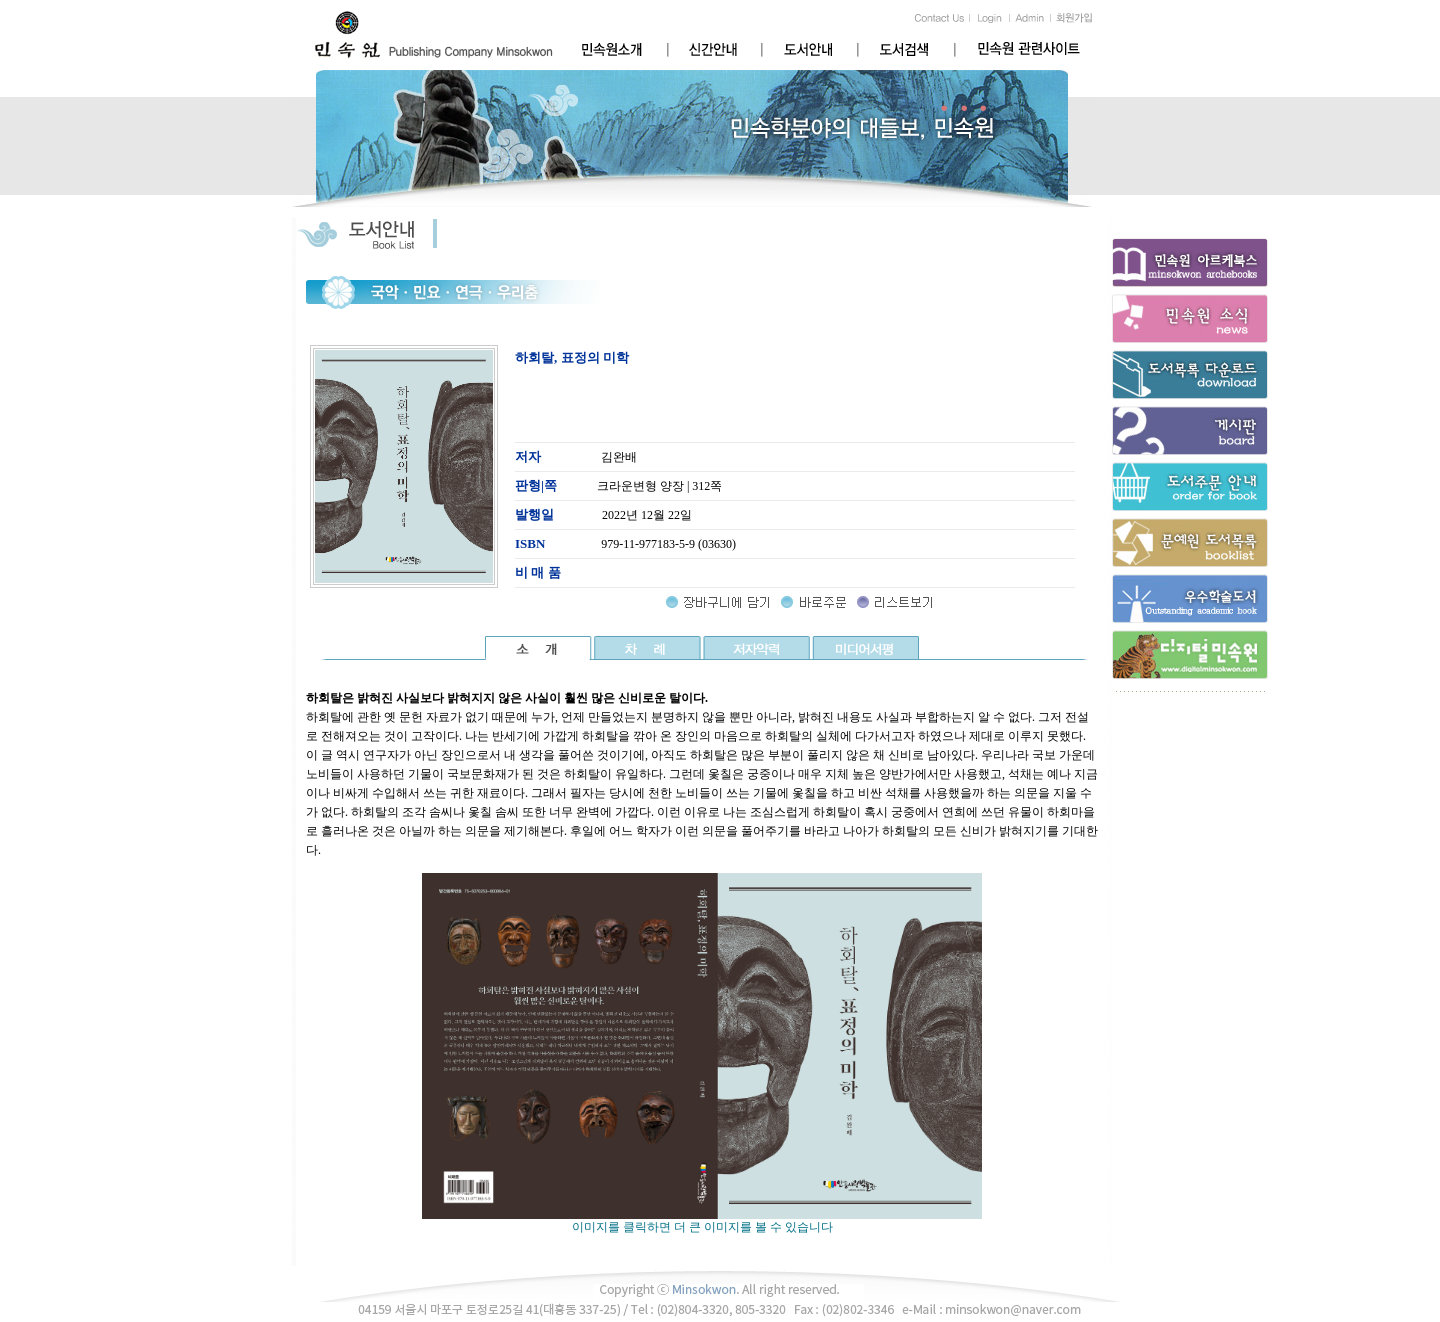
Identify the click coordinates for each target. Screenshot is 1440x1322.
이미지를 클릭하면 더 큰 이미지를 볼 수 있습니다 (702, 1221)
